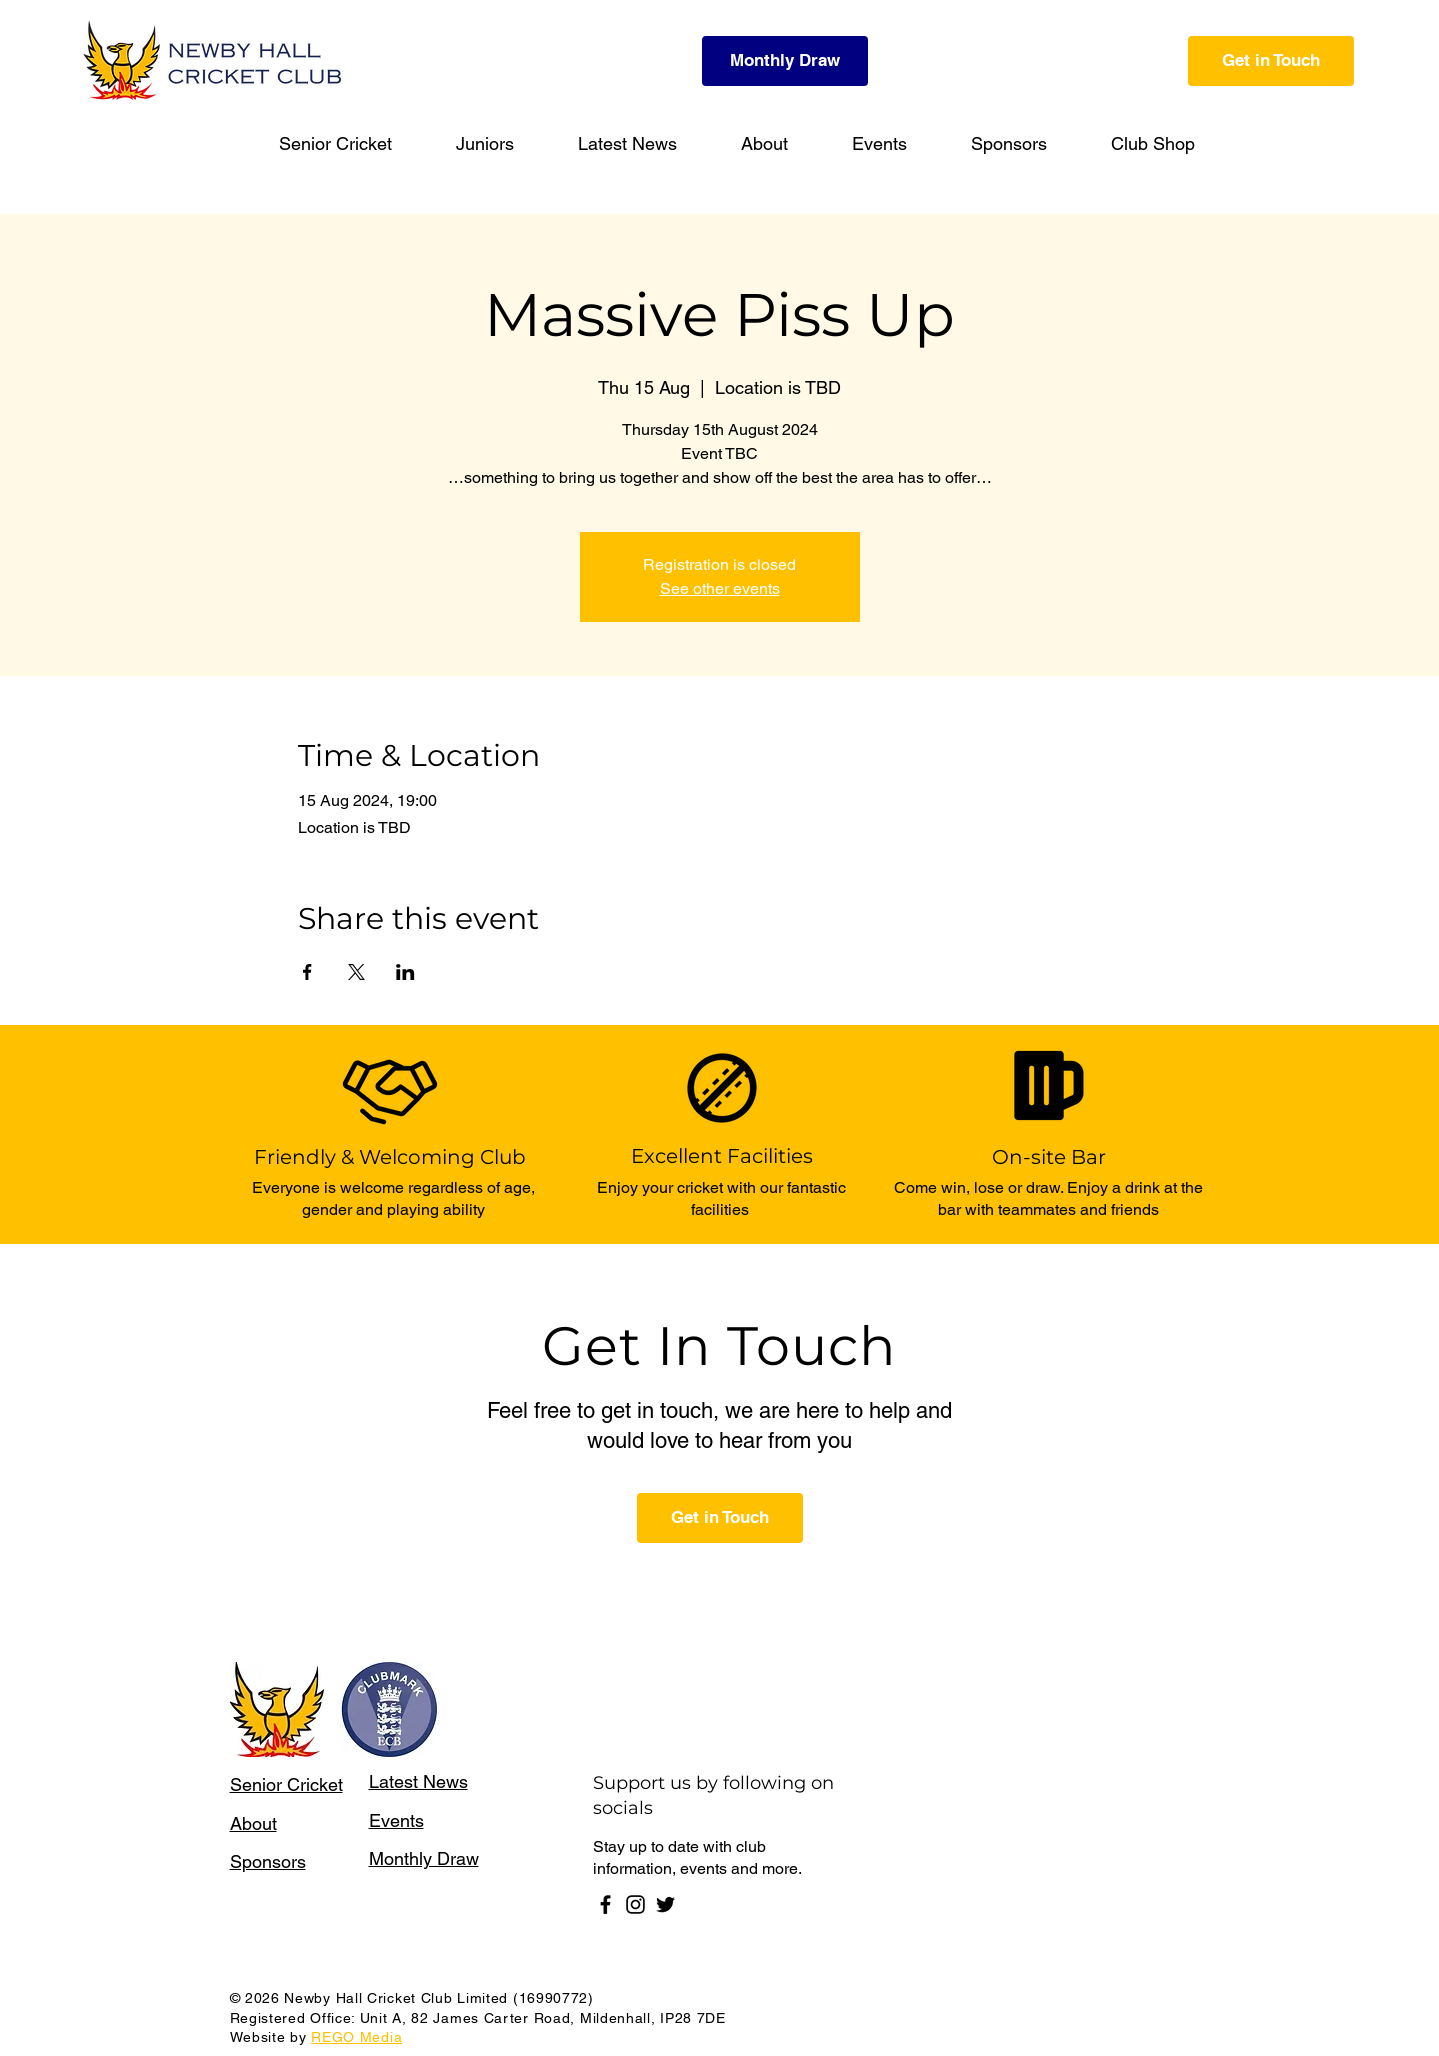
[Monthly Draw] (785, 61)
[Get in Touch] (1271, 61)
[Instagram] (635, 1904)
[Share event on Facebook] (307, 972)
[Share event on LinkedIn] (405, 972)
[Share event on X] (356, 972)
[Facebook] (605, 1904)
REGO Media (356, 2037)
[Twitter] (665, 1904)
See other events (720, 588)
